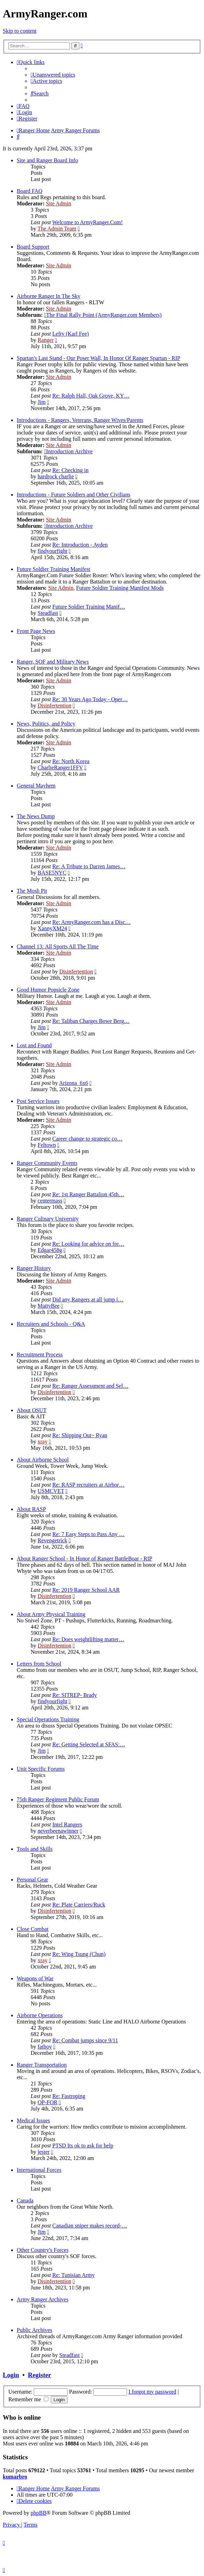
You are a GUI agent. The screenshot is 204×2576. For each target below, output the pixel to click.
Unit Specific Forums (41, 1769)
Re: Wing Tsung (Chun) (78, 1954)
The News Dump (36, 816)
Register (39, 2375)
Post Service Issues (38, 1101)
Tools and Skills (35, 1849)
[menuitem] (53, 75)
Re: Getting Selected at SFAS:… (88, 1744)
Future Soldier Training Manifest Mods (120, 588)
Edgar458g (50, 1250)
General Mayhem (36, 786)
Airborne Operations (40, 2015)
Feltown (47, 1145)
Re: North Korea (70, 761)
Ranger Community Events (47, 1163)
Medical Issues (33, 2120)
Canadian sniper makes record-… (89, 2226)
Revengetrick (52, 1540)
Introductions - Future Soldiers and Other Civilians (73, 495)
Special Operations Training (48, 1719)
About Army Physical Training (51, 1614)
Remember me (28, 2399)
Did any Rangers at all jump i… (87, 1299)
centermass (50, 1201)
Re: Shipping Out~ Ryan (79, 1435)
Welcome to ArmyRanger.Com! (87, 222)
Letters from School (39, 1664)
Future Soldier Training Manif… (88, 607)
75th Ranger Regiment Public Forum (58, 1799)
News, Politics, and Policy (46, 724)
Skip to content (20, 31)
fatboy (45, 2047)
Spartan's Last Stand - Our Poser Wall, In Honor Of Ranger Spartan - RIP (98, 358)
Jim (42, 402)
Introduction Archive (68, 451)
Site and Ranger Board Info (47, 160)
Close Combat (32, 1929)
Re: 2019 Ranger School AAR (86, 1590)
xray (42, 1441)
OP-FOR (47, 2102)
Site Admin (58, 203)
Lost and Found (34, 1045)
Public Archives (34, 2330)
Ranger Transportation (42, 2065)
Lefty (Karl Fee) (70, 334)
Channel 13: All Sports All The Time (58, 946)
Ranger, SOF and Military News (53, 662)
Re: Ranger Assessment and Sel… (90, 1386)
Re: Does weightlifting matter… (88, 1639)
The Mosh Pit (32, 891)
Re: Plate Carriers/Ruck (78, 1905)
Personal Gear (32, 1879)
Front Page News (36, 631)
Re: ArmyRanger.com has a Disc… (91, 922)
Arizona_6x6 (73, 1083)
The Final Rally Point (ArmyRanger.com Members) (103, 315)
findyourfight (52, 551)
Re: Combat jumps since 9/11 (85, 2040)
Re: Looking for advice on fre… (88, 1244)
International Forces (39, 2170)
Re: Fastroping (68, 2096)
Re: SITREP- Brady (74, 1695)
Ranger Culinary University (48, 1219)
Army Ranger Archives (42, 2299)
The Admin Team (57, 229)
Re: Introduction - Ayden (80, 545)
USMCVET (51, 1491)
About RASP (31, 1509)
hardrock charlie (56, 476)
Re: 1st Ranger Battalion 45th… (88, 1194)
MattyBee (49, 1306)
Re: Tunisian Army (73, 2275)
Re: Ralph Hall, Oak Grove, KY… (91, 396)
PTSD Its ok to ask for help (82, 2145)
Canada (25, 2200)
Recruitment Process (40, 1354)
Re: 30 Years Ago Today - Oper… (90, 699)
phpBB (38, 2513)
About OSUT (32, 1410)
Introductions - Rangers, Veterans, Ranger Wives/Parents (80, 420)
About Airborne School (43, 1460)
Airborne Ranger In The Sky (48, 296)
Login (11, 2375)
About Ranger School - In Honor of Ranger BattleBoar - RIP (84, 1558)
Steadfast (48, 613)
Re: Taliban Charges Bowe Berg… (91, 1021)
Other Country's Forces (43, 2250)
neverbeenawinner (58, 1831)
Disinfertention (54, 705)
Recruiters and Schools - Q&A (51, 1324)
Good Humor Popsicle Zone (48, 990)
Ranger (46, 340)
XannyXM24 (52, 928)
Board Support (33, 247)
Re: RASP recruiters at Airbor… (88, 1485)
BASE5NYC (52, 873)
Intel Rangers (67, 1824)
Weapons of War (35, 1978)
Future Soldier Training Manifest (53, 569)
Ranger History (34, 1268)
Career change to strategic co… (87, 1139)
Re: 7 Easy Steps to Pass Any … (88, 1534)
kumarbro (15, 2477)
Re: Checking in (70, 470)
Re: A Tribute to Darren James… (88, 866)
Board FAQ (29, 191)
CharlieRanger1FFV (60, 767)
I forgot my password (152, 2392)
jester (44, 2152)
